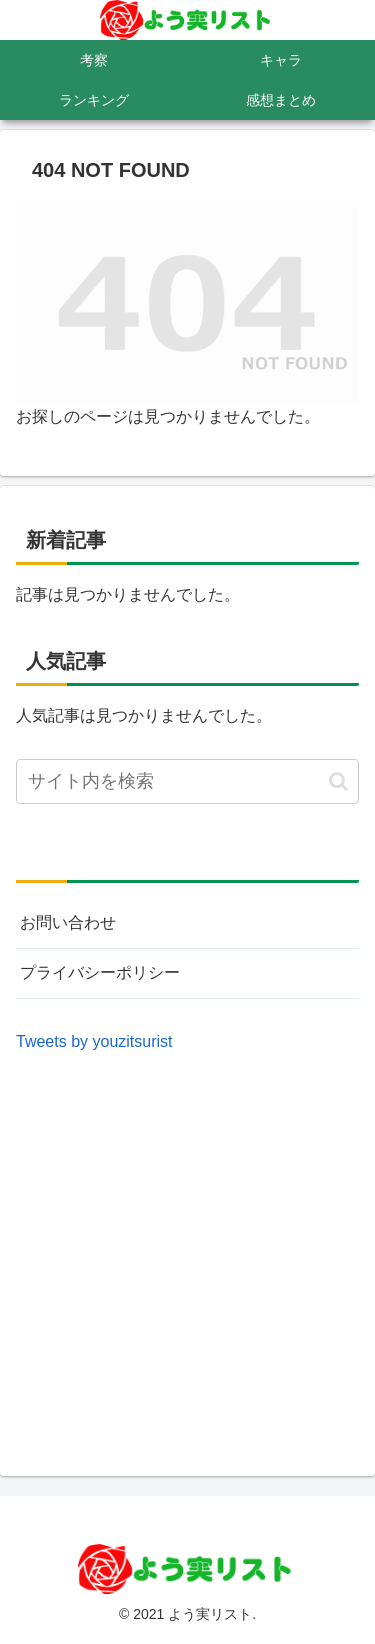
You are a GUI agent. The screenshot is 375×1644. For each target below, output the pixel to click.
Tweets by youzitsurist (94, 1041)
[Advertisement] (187, 1244)
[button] (338, 781)
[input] (187, 781)
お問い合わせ (68, 922)
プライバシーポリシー (100, 972)
